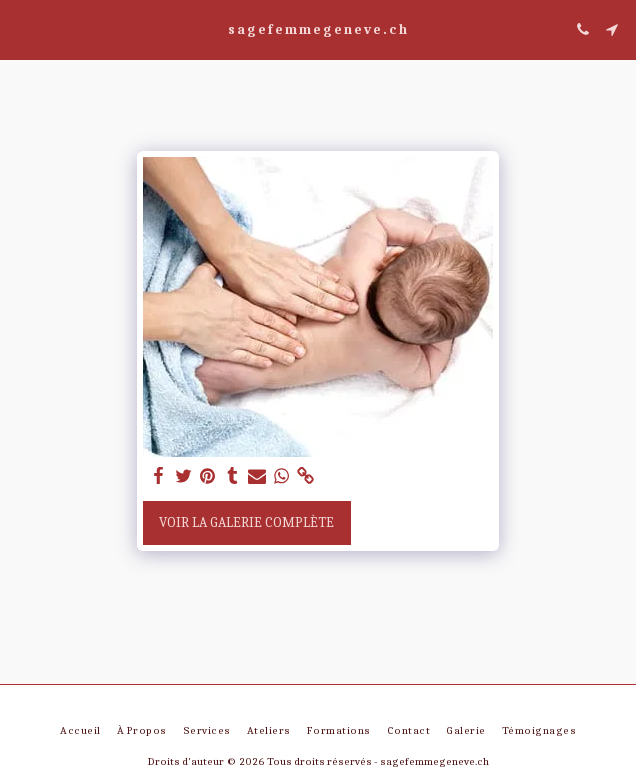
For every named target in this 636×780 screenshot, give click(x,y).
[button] (22, 28)
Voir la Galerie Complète (246, 522)
